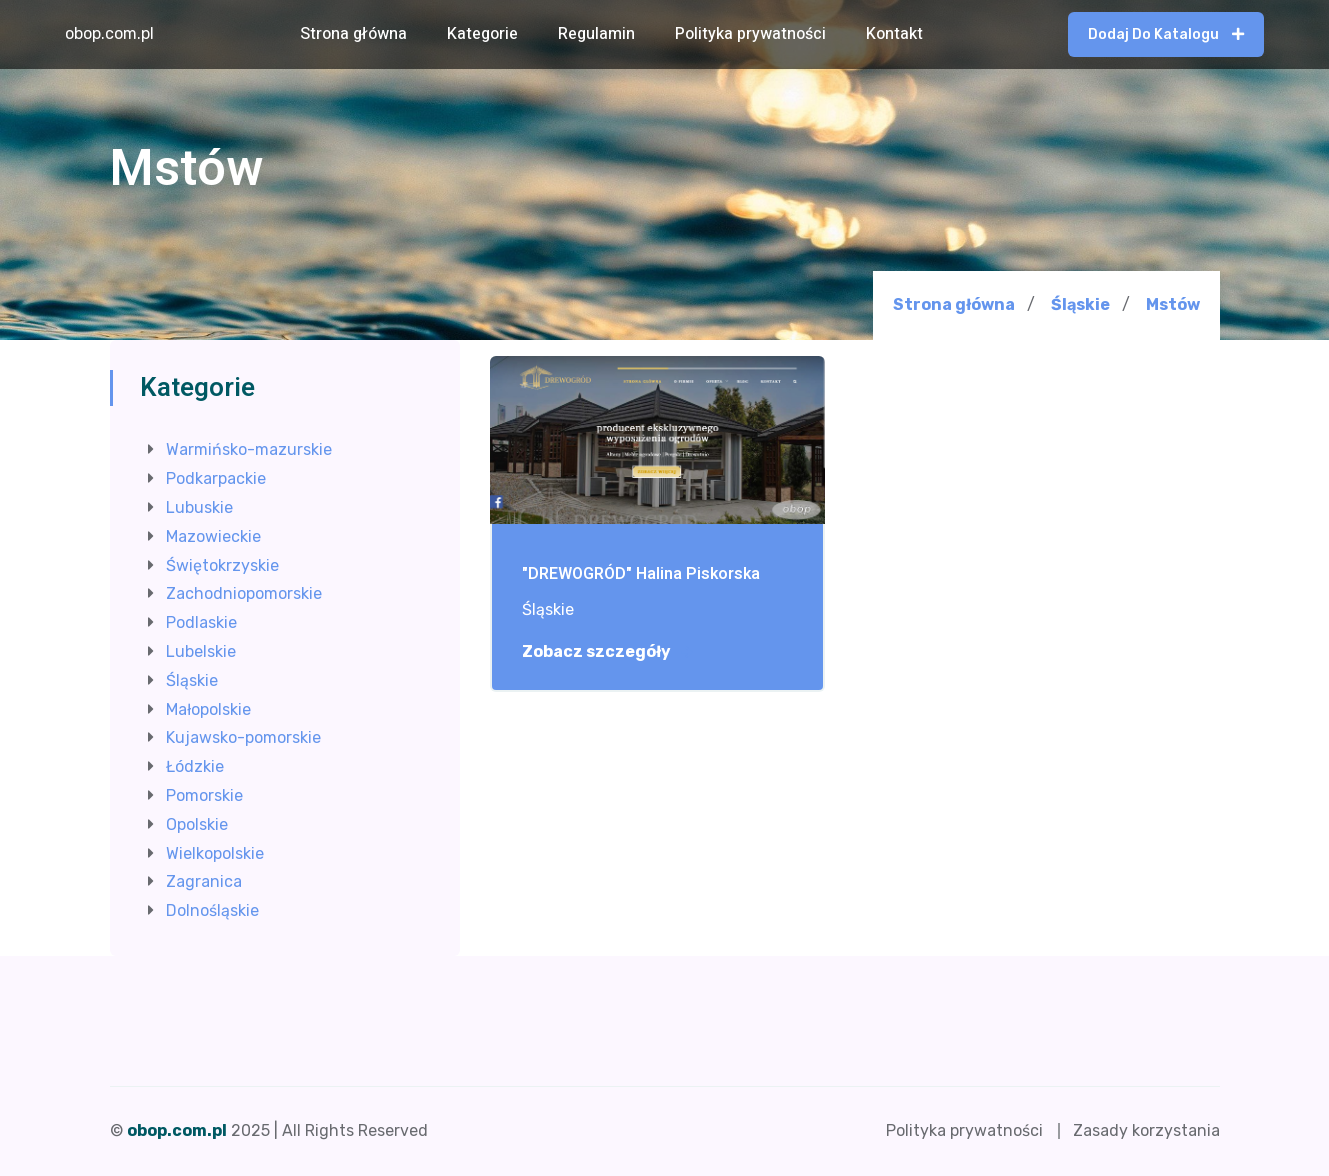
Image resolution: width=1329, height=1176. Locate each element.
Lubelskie (201, 651)
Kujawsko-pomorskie (243, 737)
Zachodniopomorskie (244, 593)
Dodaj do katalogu (1166, 34)
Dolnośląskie (212, 910)
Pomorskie (204, 795)
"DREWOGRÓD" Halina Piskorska (641, 574)
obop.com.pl (109, 33)
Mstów (1173, 305)
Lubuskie (199, 507)
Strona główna (353, 34)
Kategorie (482, 34)
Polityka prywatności (750, 34)
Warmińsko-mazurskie (249, 449)
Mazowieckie (213, 536)
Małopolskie (208, 709)
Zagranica (204, 881)
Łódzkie (195, 766)
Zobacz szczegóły (607, 652)
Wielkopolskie (215, 853)
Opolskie (197, 824)
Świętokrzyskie (222, 565)
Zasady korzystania (1146, 1130)
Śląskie (1080, 304)
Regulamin (596, 34)
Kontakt (894, 34)
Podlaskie (201, 622)
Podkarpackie (216, 478)
